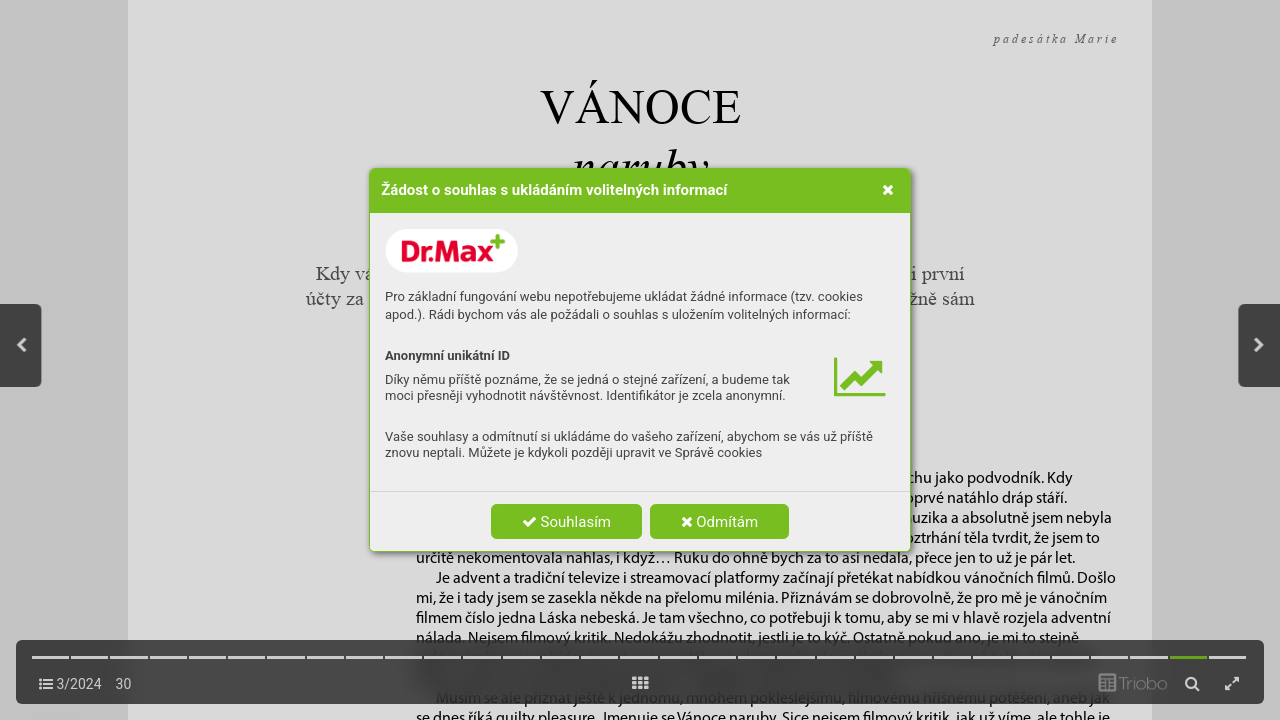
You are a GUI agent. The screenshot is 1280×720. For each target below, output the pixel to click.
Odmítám (720, 522)
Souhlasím (566, 522)
